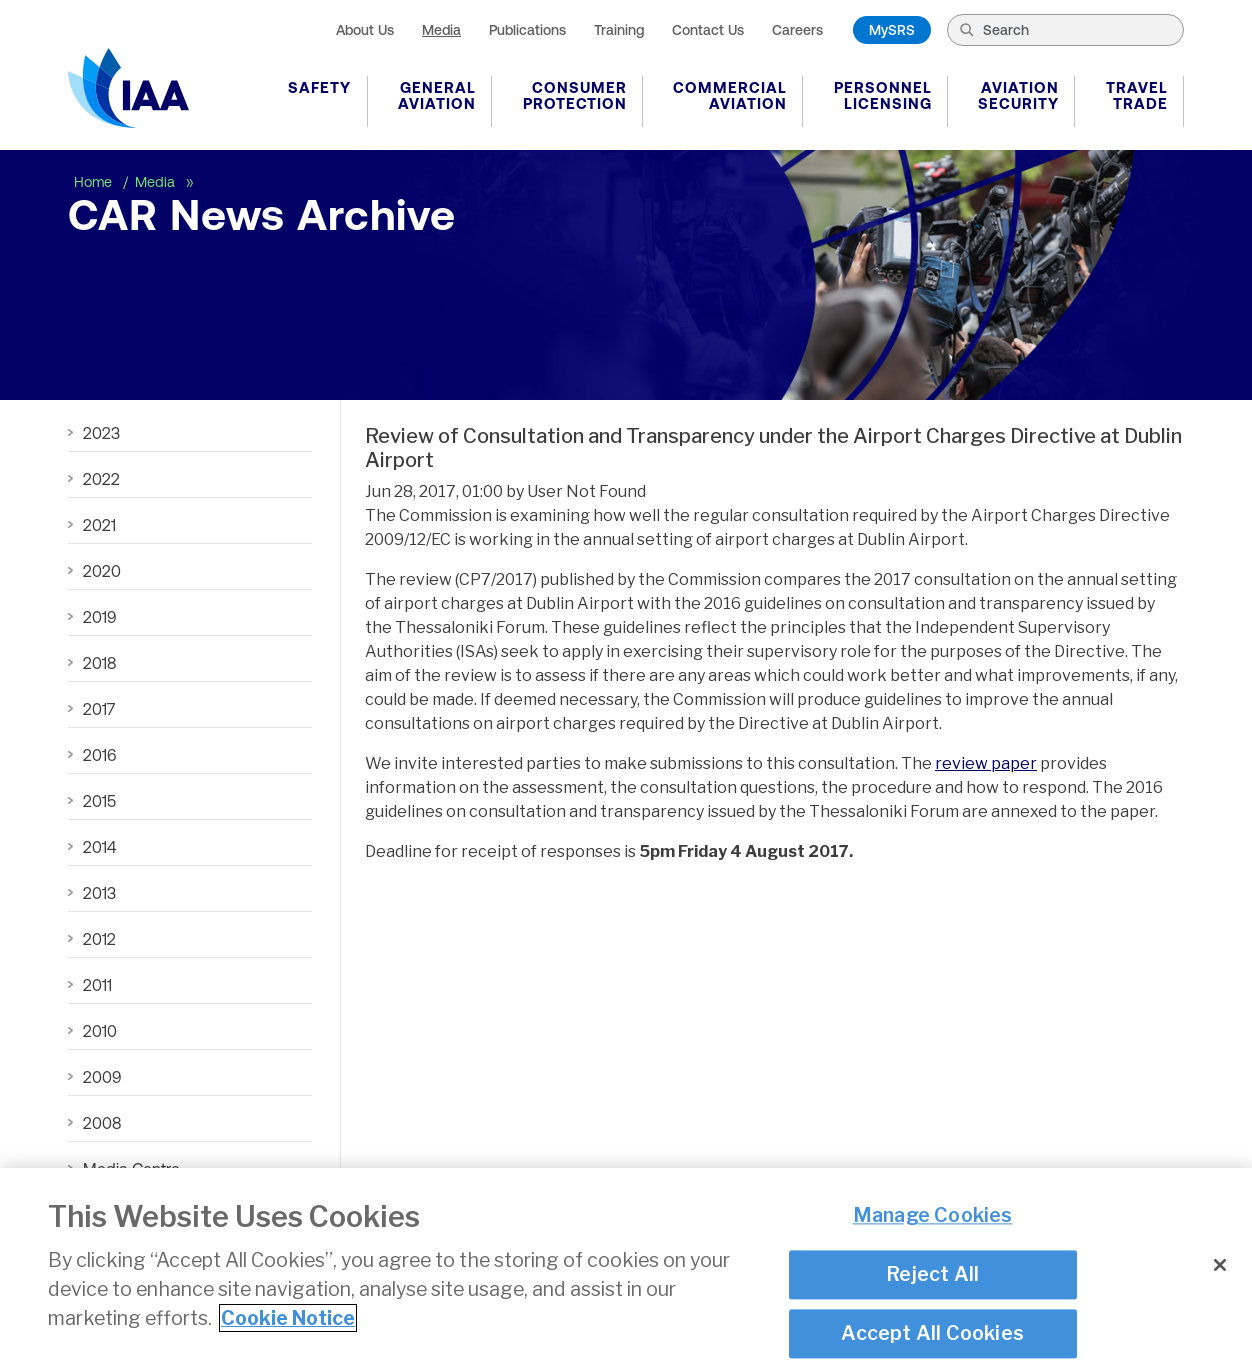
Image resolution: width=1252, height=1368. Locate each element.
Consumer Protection (575, 95)
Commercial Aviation (730, 95)
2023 (101, 433)
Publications (527, 30)
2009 (102, 1077)
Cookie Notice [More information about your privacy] (288, 1318)
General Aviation (437, 95)
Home (95, 182)
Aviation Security (1018, 95)
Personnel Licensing (883, 95)
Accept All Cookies (932, 1333)
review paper (986, 763)
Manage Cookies (933, 1216)
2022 (101, 479)
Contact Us (708, 30)
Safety (319, 87)
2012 (99, 939)
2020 (102, 571)
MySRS (892, 30)
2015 (99, 801)
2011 (97, 985)
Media (441, 30)
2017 (99, 709)
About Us (365, 30)
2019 (99, 617)
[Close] (1220, 1265)
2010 (100, 1031)
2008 (102, 1123)
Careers (797, 30)
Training (619, 30)
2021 (99, 525)
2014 (99, 847)
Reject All (932, 1274)
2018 (99, 663)
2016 (99, 755)
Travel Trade (1137, 95)
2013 (99, 893)
